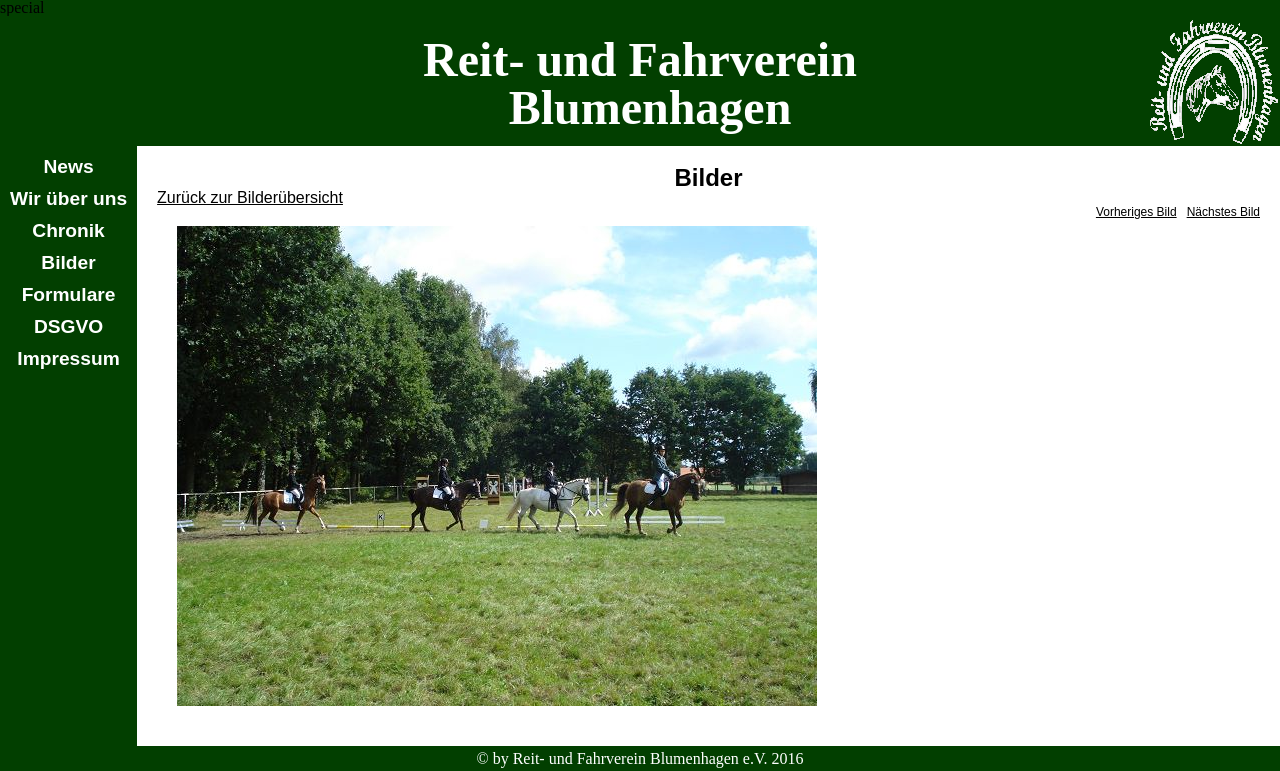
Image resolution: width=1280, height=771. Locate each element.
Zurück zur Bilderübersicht (250, 197)
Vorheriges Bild (1136, 212)
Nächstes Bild (1223, 212)
